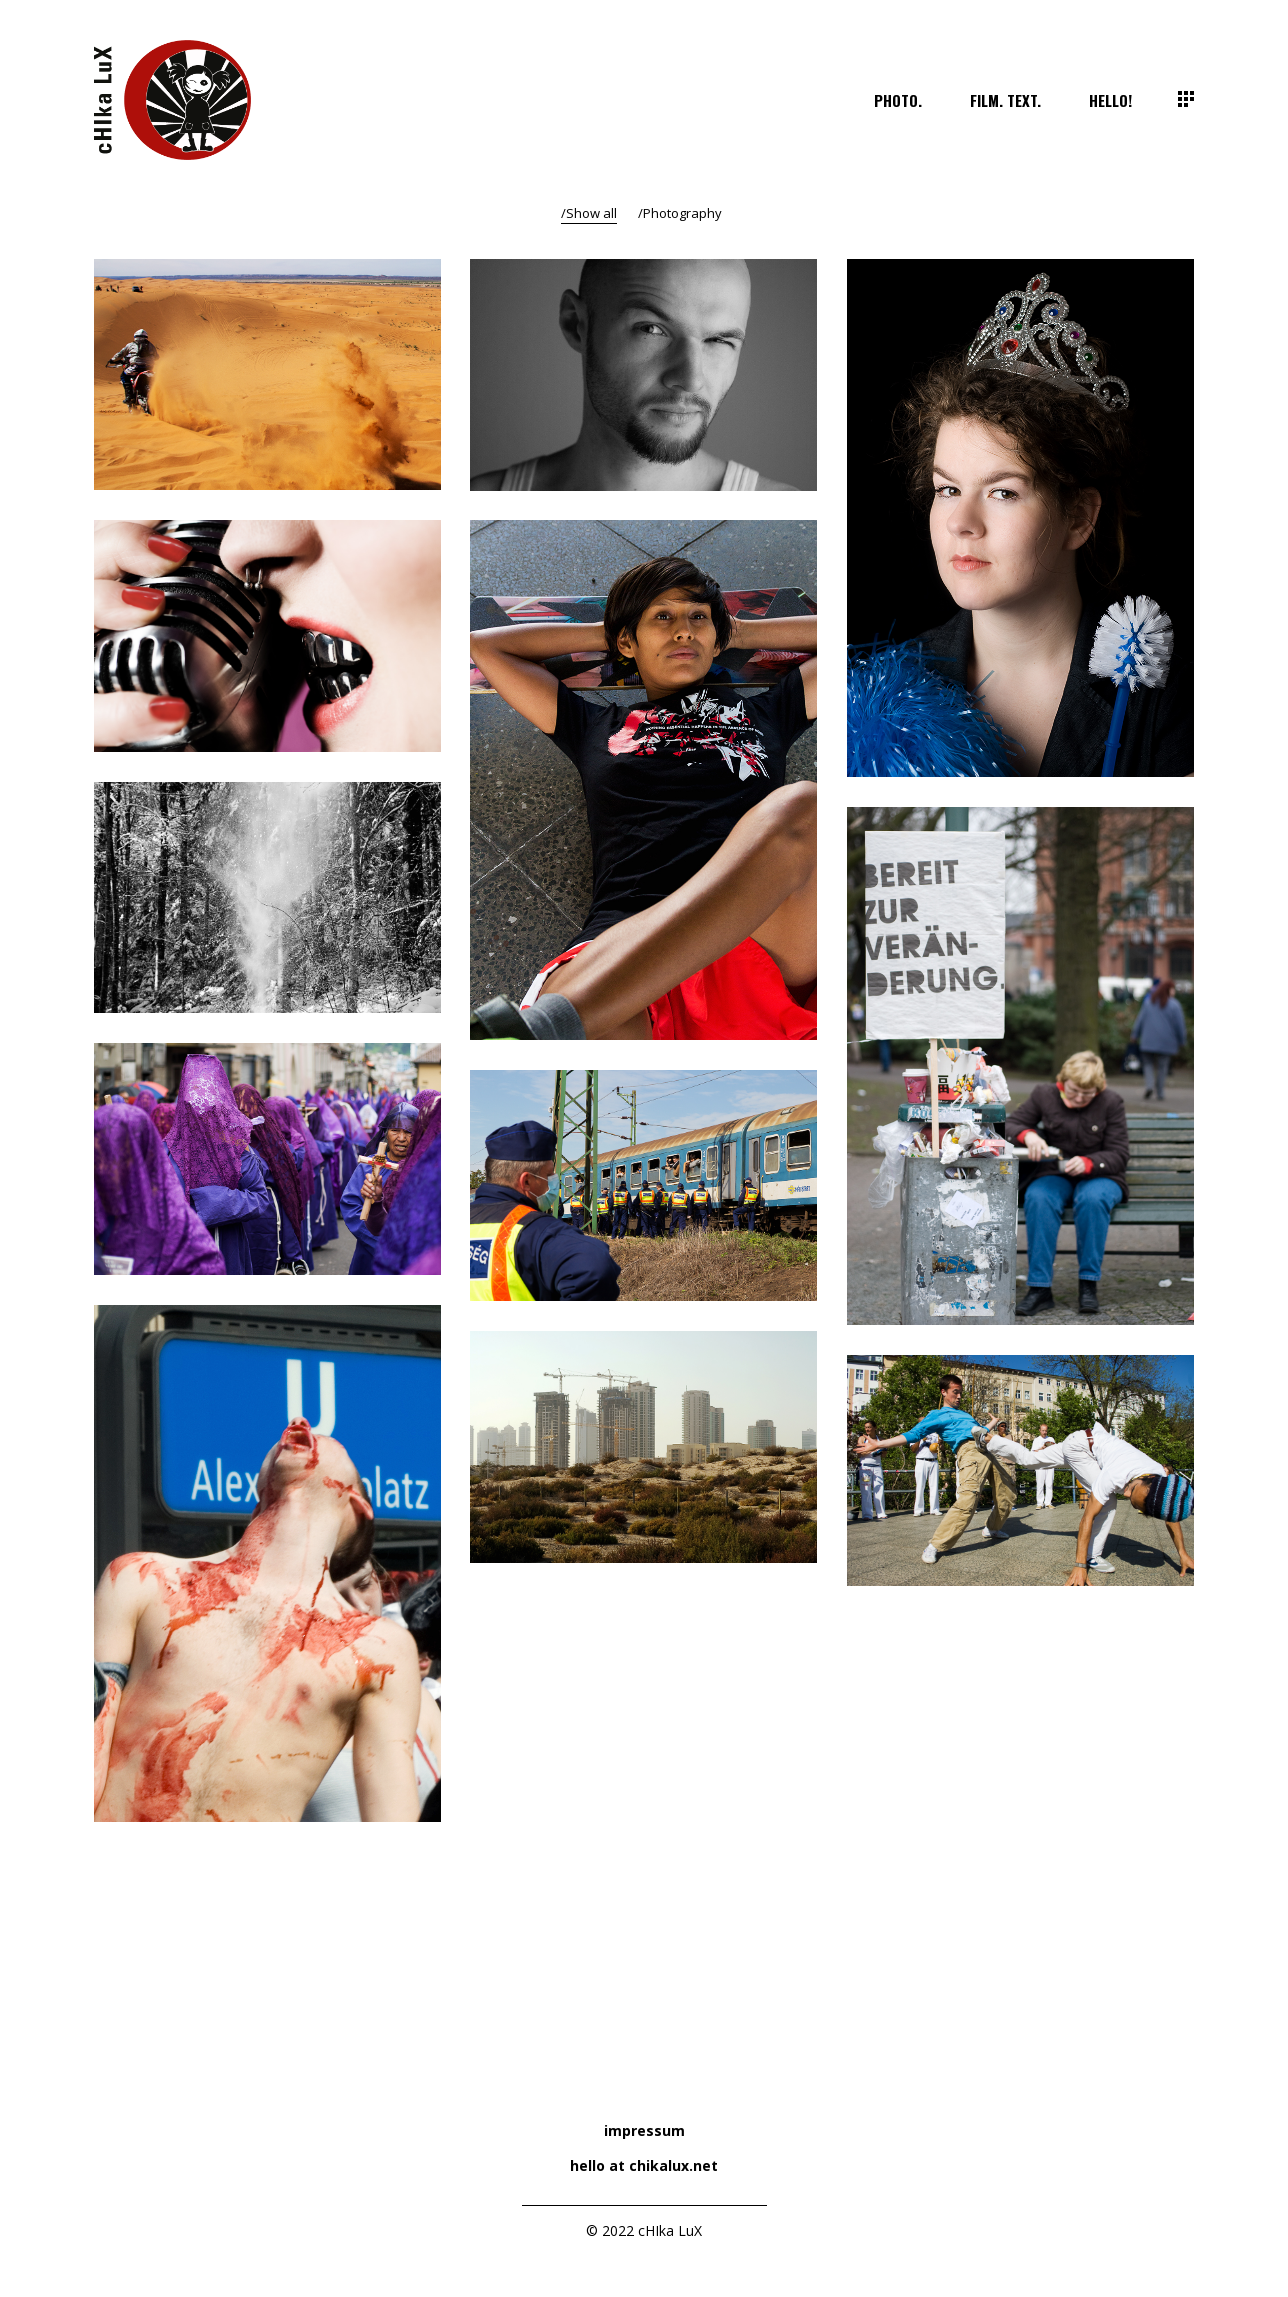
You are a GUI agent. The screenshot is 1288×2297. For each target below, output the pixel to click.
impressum (644, 2130)
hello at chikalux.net (644, 2165)
